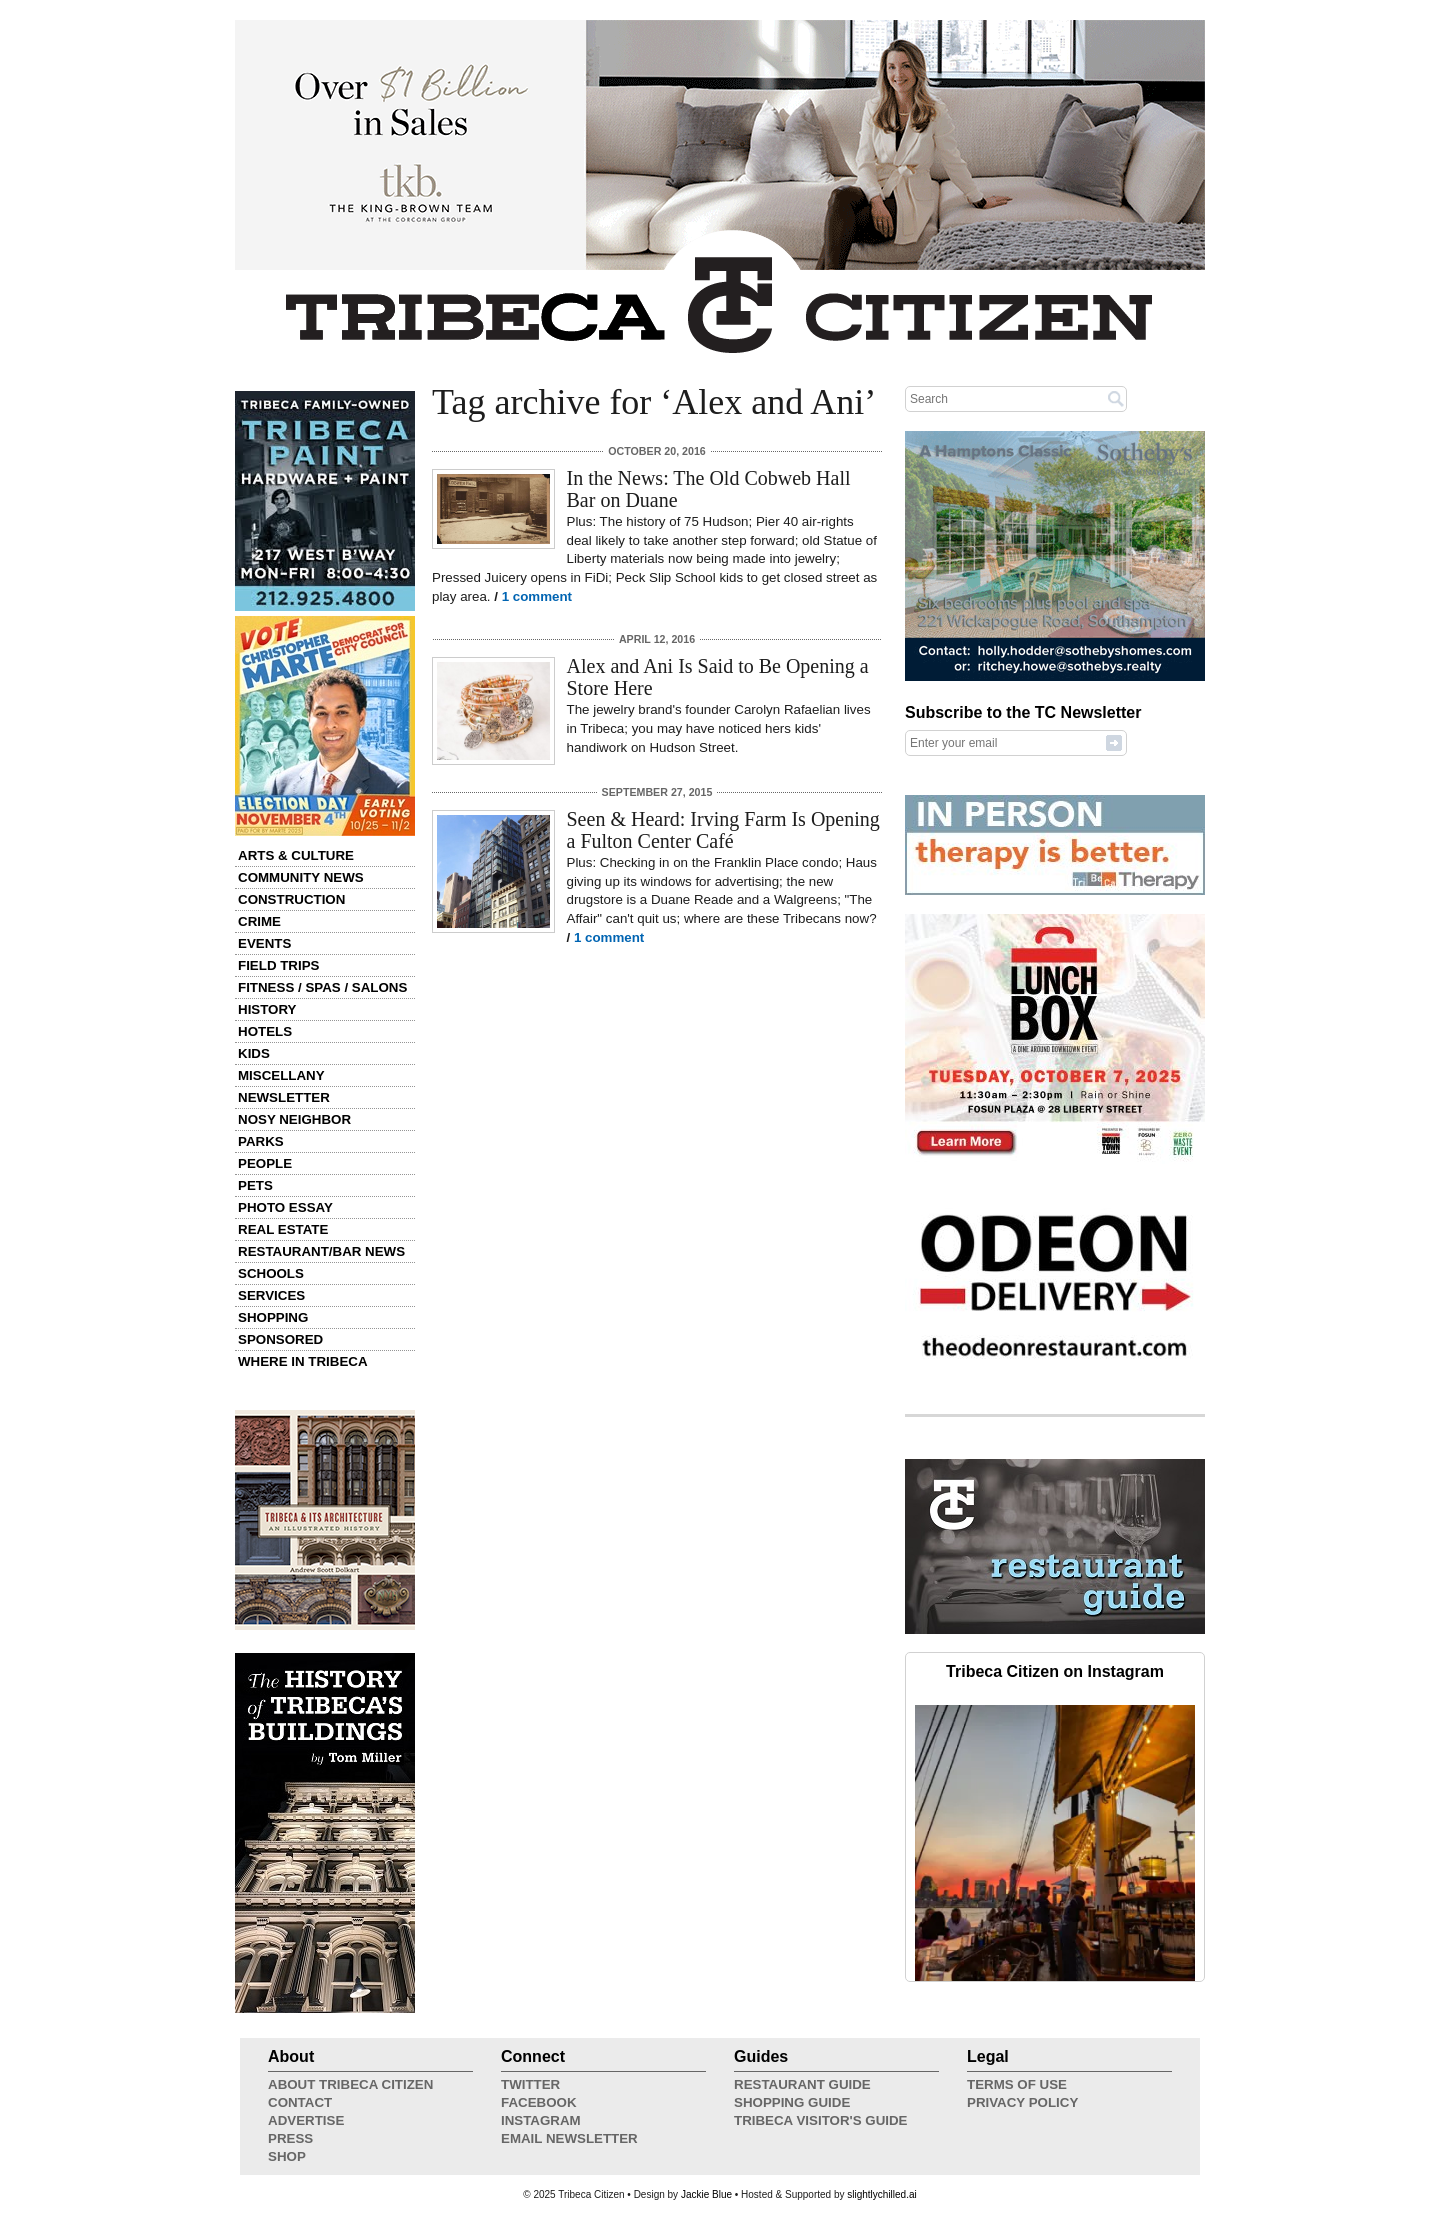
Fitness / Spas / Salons (322, 987)
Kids (254, 1053)
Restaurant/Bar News (321, 1251)
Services (271, 1295)
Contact (300, 2102)
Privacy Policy (1022, 2102)
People (265, 1163)
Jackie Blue (706, 2194)
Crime (259, 921)
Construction (291, 899)
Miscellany (281, 1075)
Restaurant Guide (802, 2084)
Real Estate (283, 1229)
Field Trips (278, 965)
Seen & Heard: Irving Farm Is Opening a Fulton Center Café (723, 830)
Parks (261, 1141)
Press (290, 2138)
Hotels (265, 1031)
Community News (301, 877)
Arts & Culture (296, 855)
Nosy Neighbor (294, 1119)
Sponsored (280, 1339)
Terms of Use (1017, 2084)
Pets (255, 1185)
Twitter (530, 2084)
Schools (271, 1273)
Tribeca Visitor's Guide (821, 2120)
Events (264, 943)
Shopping (273, 1317)
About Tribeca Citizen (350, 2084)
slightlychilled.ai (881, 2194)
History (267, 1009)
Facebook (539, 2102)
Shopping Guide (792, 2102)
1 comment (537, 596)
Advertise (306, 2120)
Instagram (541, 2120)
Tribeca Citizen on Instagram (1055, 1671)
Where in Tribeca (303, 1361)
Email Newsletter (569, 2138)
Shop (287, 2156)
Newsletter (284, 1097)
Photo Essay (285, 1207)
